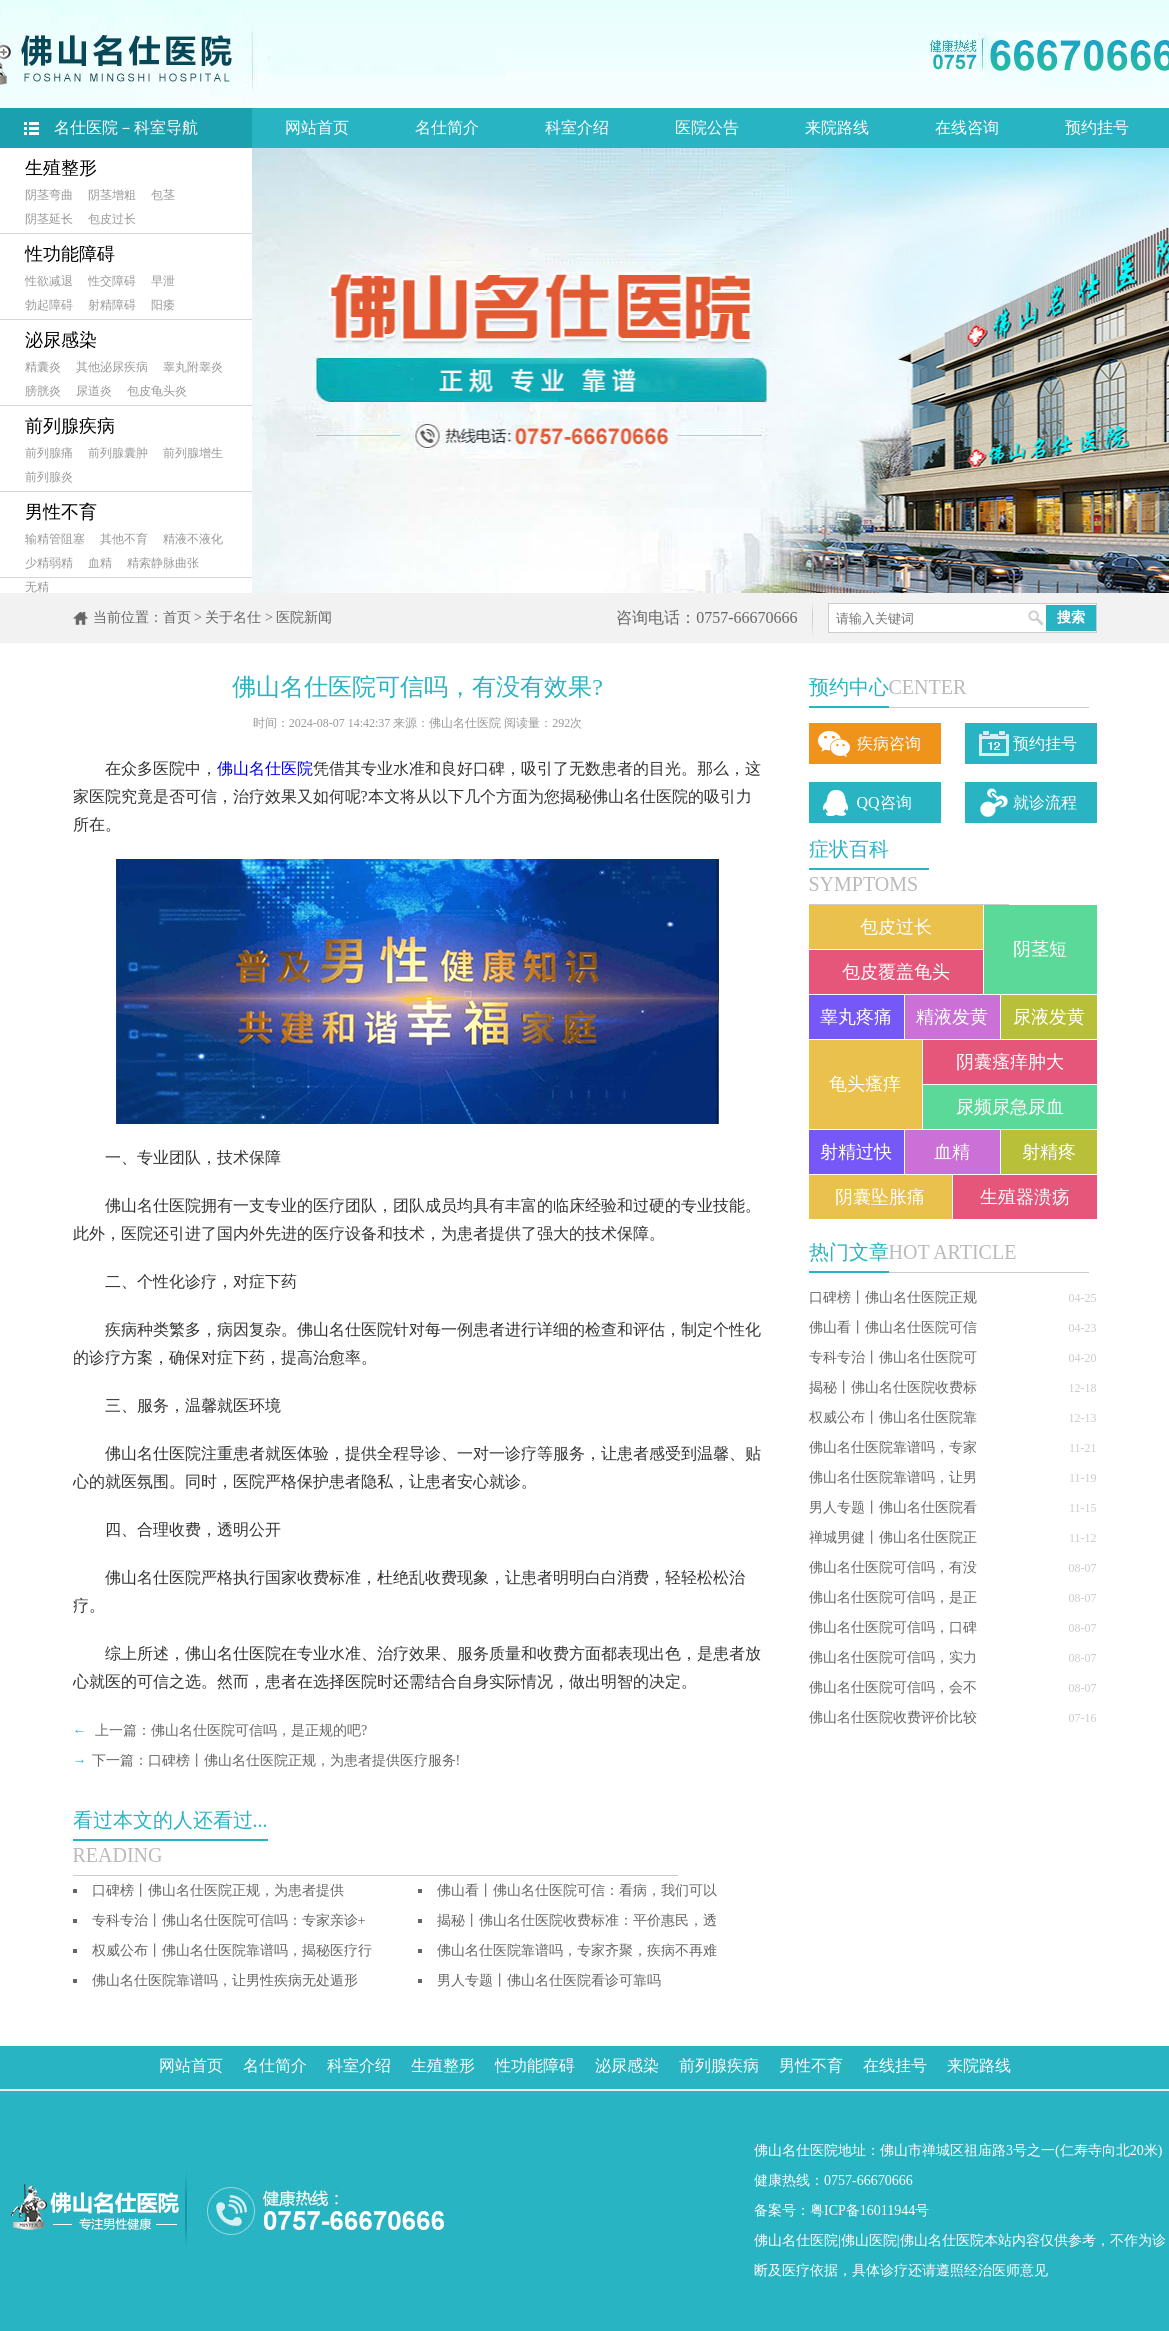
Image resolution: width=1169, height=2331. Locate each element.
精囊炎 (43, 367)
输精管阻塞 (55, 539)
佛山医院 (869, 2240)
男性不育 (61, 512)
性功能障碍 (70, 254)
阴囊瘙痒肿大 (1010, 1062)
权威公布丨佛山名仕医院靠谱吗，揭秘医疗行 (232, 1950)
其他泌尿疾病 (112, 367)
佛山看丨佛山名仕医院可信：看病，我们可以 (577, 1890)
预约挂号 (1097, 127)
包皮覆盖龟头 (896, 972)
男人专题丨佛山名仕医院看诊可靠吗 (549, 1980)
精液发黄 (952, 1017)
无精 (37, 587)
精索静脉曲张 (163, 563)
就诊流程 (1045, 802)
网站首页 (317, 127)
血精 (100, 563)
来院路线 (837, 127)
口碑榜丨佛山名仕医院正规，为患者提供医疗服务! (304, 1760)
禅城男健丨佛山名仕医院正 (893, 1537)
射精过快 (856, 1152)
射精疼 (1049, 1152)
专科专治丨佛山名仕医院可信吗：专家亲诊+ (229, 1920)
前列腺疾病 (70, 426)
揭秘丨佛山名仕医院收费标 (893, 1387)
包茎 (163, 195)
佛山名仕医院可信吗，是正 (893, 1597)
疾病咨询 (889, 743)
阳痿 (163, 305)
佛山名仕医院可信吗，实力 (893, 1657)
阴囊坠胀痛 (880, 1197)
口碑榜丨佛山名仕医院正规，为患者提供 (218, 1890)
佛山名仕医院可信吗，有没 (893, 1567)
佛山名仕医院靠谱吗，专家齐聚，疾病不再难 (577, 1950)
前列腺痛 (49, 453)
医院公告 (707, 127)
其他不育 (124, 539)
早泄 (163, 281)
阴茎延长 (49, 219)
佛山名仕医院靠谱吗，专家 (893, 1447)
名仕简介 (447, 127)
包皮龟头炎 (157, 391)
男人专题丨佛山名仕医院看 (893, 1507)
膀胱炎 (43, 391)
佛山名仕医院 (265, 768)
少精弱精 (49, 563)
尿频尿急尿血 (1010, 1107)
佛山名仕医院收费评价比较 (893, 1717)
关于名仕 (233, 617)
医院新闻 (304, 617)
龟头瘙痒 (865, 1084)
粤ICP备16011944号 (869, 2210)
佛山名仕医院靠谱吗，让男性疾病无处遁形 (225, 1980)
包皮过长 (112, 219)
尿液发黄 (1049, 1017)
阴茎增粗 (112, 195)
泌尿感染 (61, 340)
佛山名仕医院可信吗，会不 (893, 1687)
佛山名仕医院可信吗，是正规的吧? (259, 1730)
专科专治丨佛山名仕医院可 (893, 1357)
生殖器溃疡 (1025, 1197)
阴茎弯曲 (49, 195)
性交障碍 (112, 281)
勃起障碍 (49, 305)
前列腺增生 (193, 453)
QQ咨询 (884, 802)
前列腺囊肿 (118, 453)
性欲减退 (49, 281)
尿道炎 (94, 391)
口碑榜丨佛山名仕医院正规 (893, 1297)
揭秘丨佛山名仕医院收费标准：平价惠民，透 (577, 1920)
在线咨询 (967, 127)
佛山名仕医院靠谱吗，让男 (893, 1477)
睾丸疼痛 (856, 1017)
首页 (177, 617)
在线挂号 (895, 2065)
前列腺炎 (49, 477)
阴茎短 (1040, 949)
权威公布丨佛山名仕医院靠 (893, 1417)
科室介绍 (577, 127)
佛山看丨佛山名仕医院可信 (893, 1327)
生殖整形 (61, 168)
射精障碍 (112, 305)
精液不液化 (193, 539)
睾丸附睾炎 (193, 367)
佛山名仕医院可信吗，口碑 (893, 1627)
